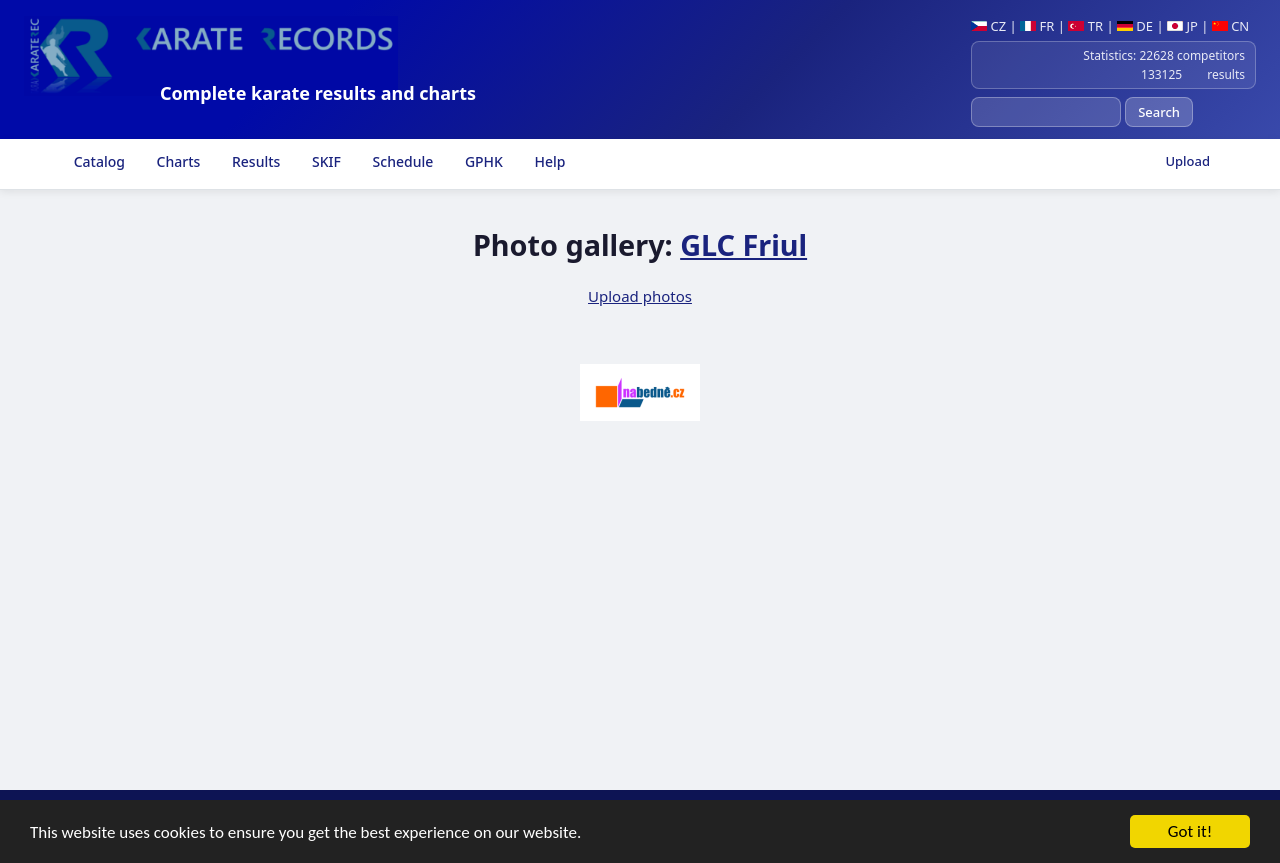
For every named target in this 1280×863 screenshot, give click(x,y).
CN (1230, 26)
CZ (988, 26)
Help (548, 161)
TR (1085, 26)
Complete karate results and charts (318, 93)
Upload (1187, 161)
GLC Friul (743, 244)
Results (254, 161)
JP (1182, 26)
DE (1135, 26)
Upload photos (640, 296)
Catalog (97, 161)
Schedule (401, 161)
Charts (176, 161)
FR (1037, 26)
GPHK (482, 161)
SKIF (324, 161)
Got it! (1190, 832)
